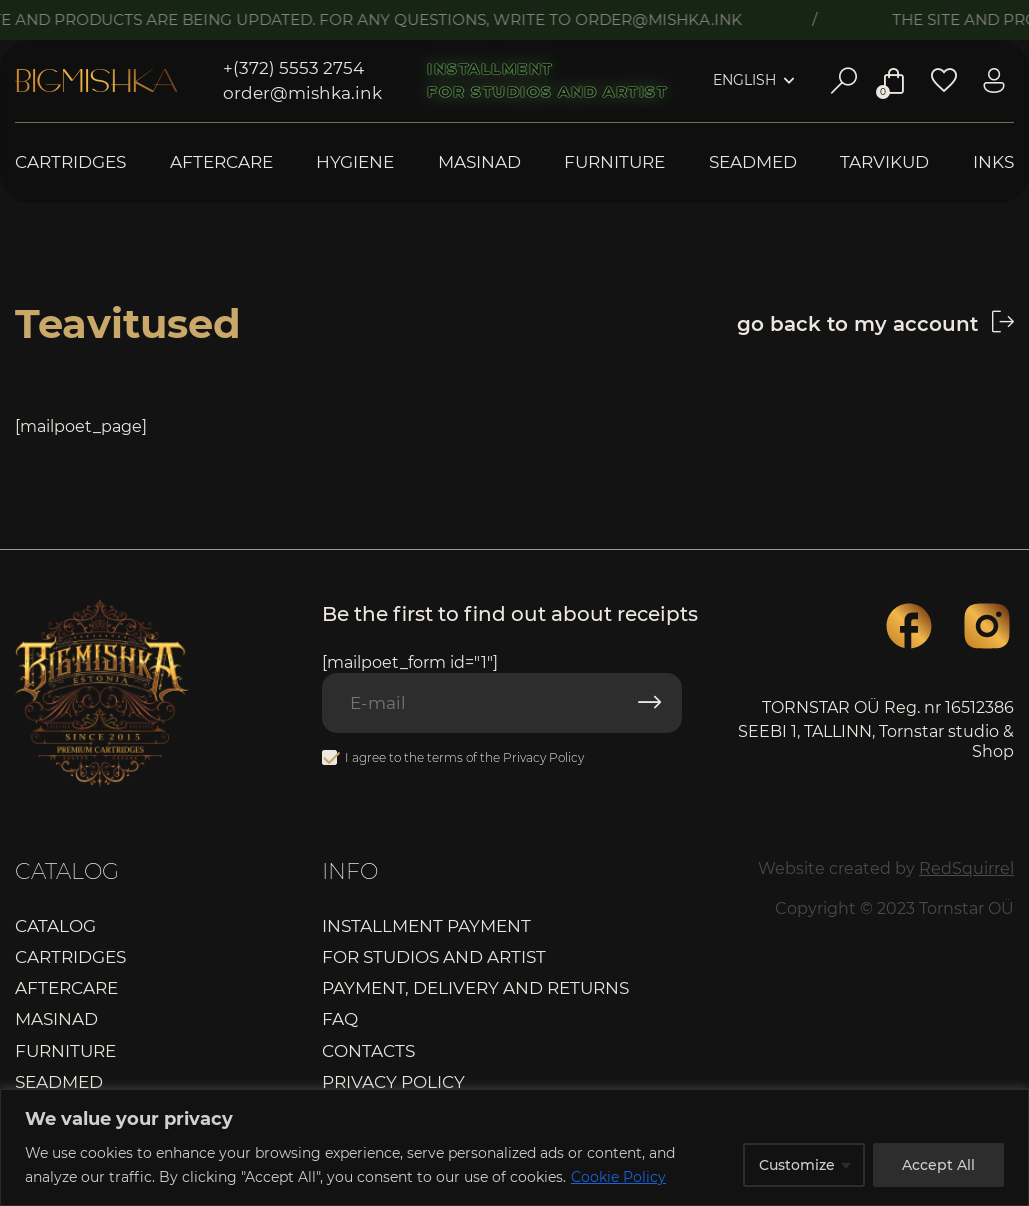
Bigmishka (96, 81)
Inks (993, 162)
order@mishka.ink (302, 93)
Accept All (938, 1165)
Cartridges (70, 162)
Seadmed (753, 162)
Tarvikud (884, 162)
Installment (490, 69)
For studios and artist (547, 92)
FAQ (340, 1019)
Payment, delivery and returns (475, 988)
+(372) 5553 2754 (293, 68)
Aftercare (221, 162)
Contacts (368, 1051)
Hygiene (355, 162)
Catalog (55, 926)
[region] (514, 1147)
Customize (797, 1165)
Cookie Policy (618, 1177)
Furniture (614, 162)
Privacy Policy (543, 757)
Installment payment (426, 926)
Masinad (479, 162)
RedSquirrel (966, 868)
